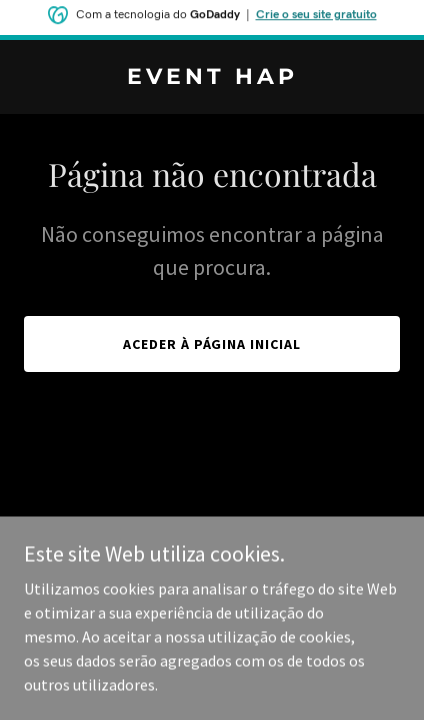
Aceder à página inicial (212, 344)
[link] (212, 78)
